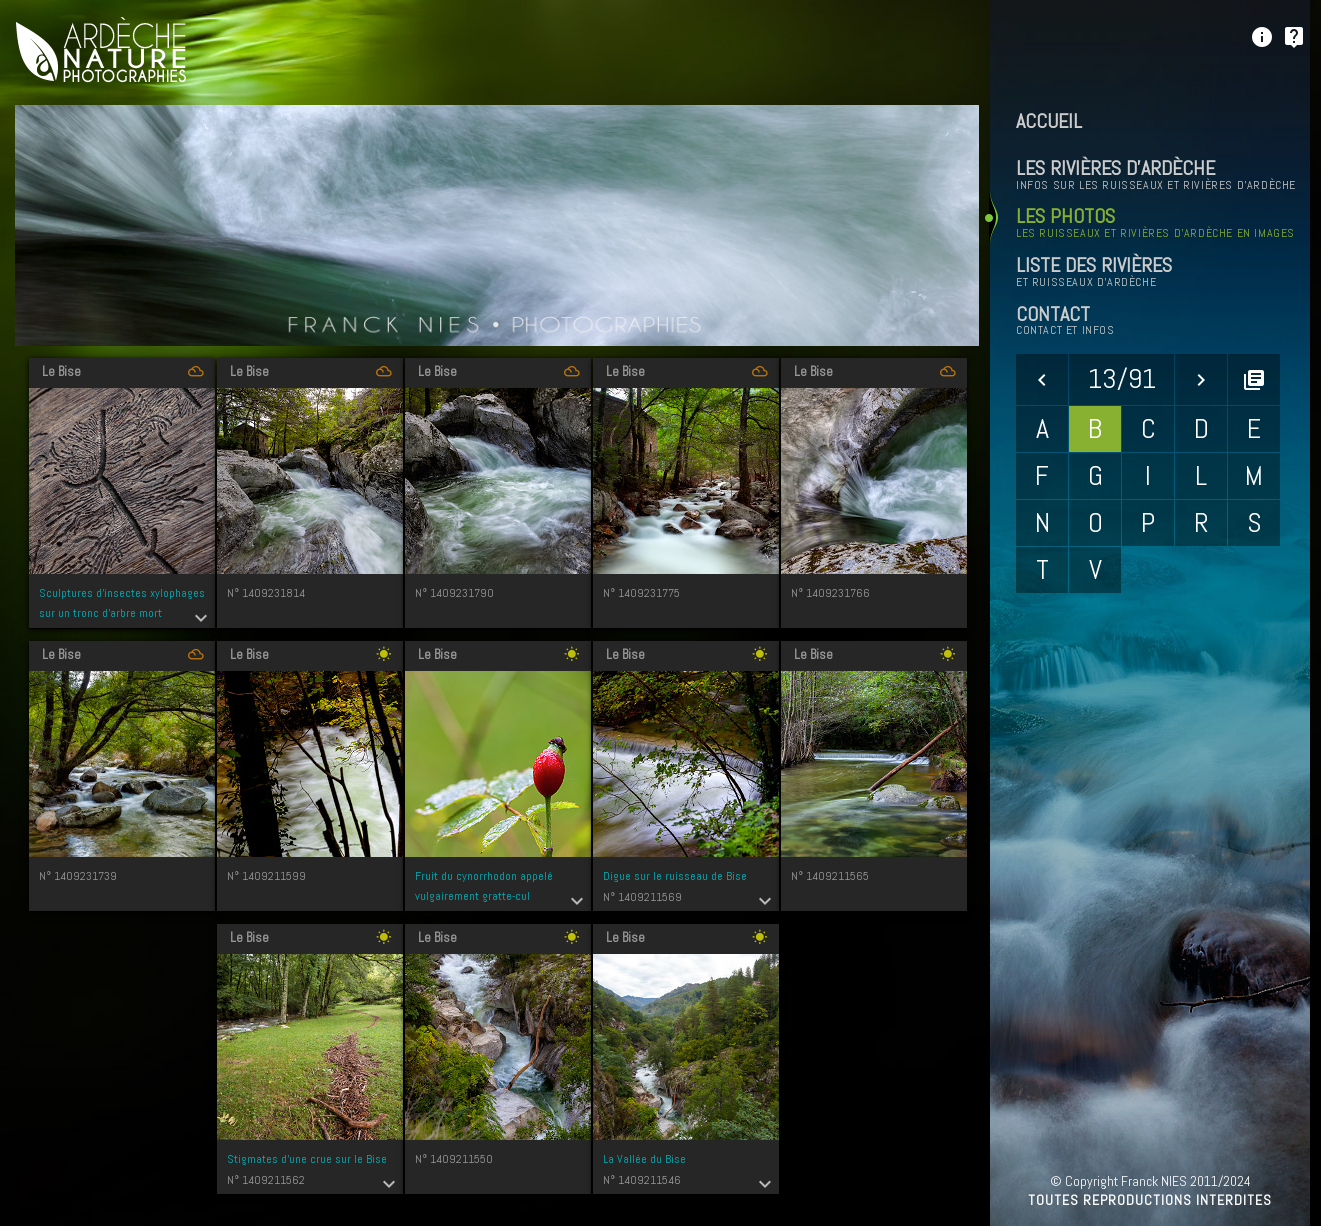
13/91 (1122, 378)
